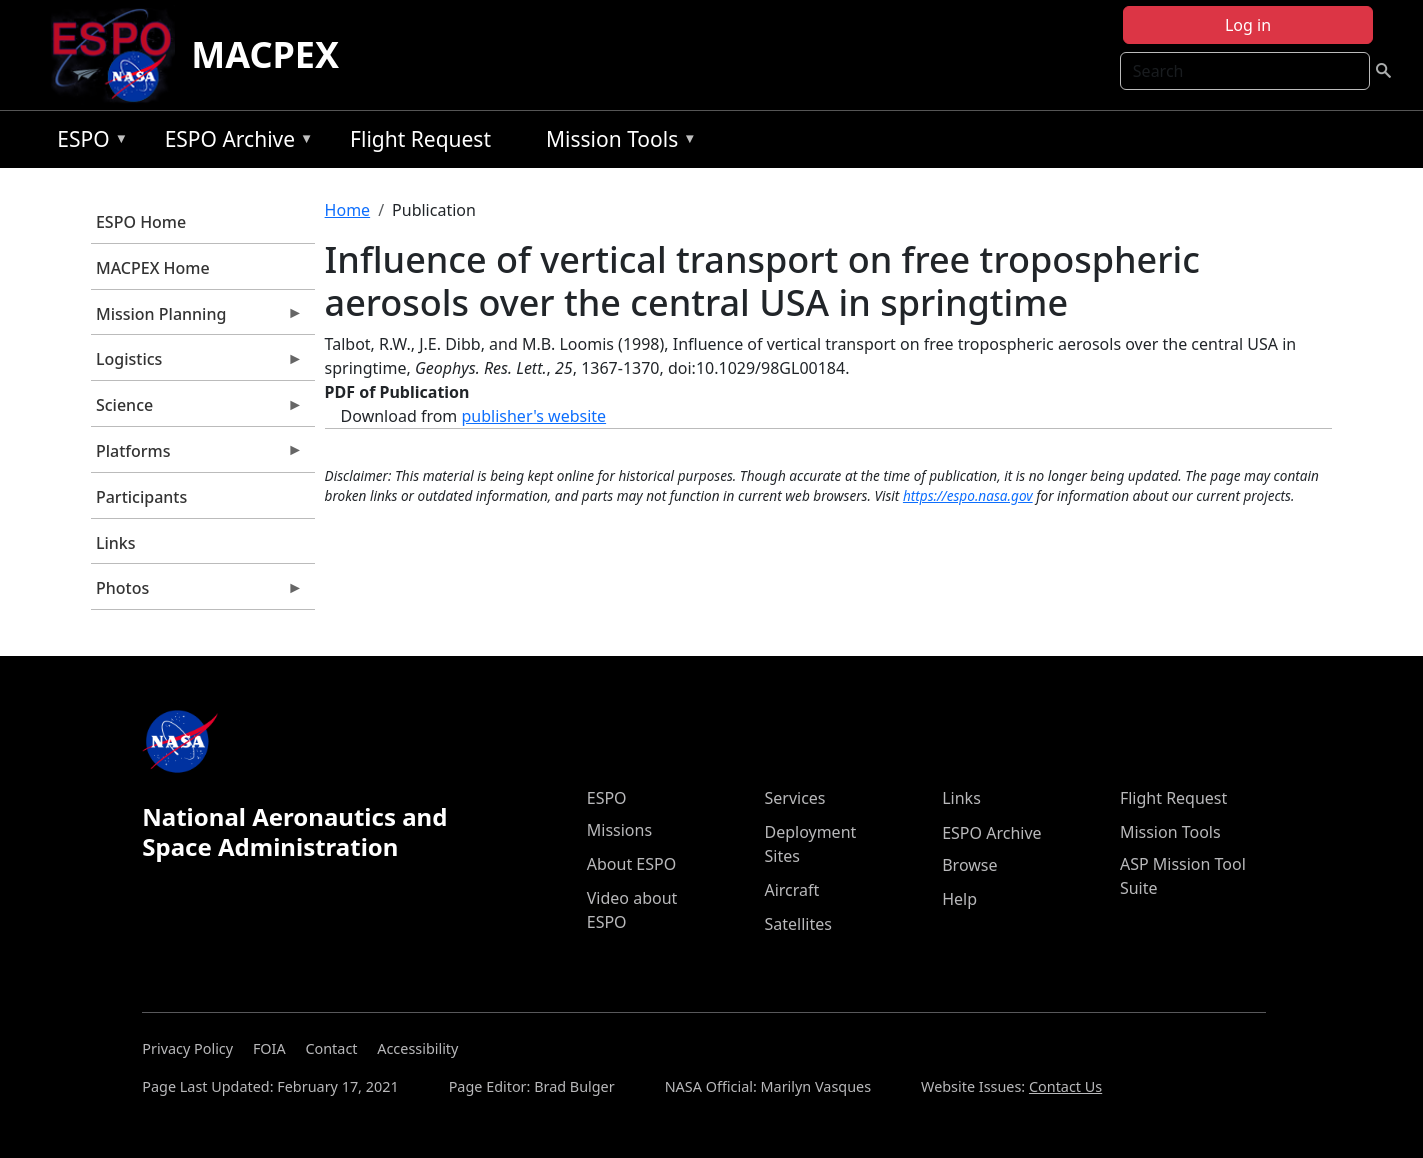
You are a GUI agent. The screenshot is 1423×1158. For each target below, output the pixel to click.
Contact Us (1065, 1086)
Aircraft (791, 890)
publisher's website (533, 416)
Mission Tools (616, 142)
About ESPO (631, 864)
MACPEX (265, 54)
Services (794, 798)
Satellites (797, 924)
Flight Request (420, 139)
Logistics (197, 364)
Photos (197, 593)
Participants (141, 497)
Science (197, 410)
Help (959, 899)
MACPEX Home (153, 268)
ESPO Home (141, 222)
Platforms (197, 456)
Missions (619, 830)
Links (116, 543)
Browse (969, 865)
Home (348, 210)
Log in (1248, 25)
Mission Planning (197, 319)
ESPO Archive (234, 142)
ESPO (87, 142)
